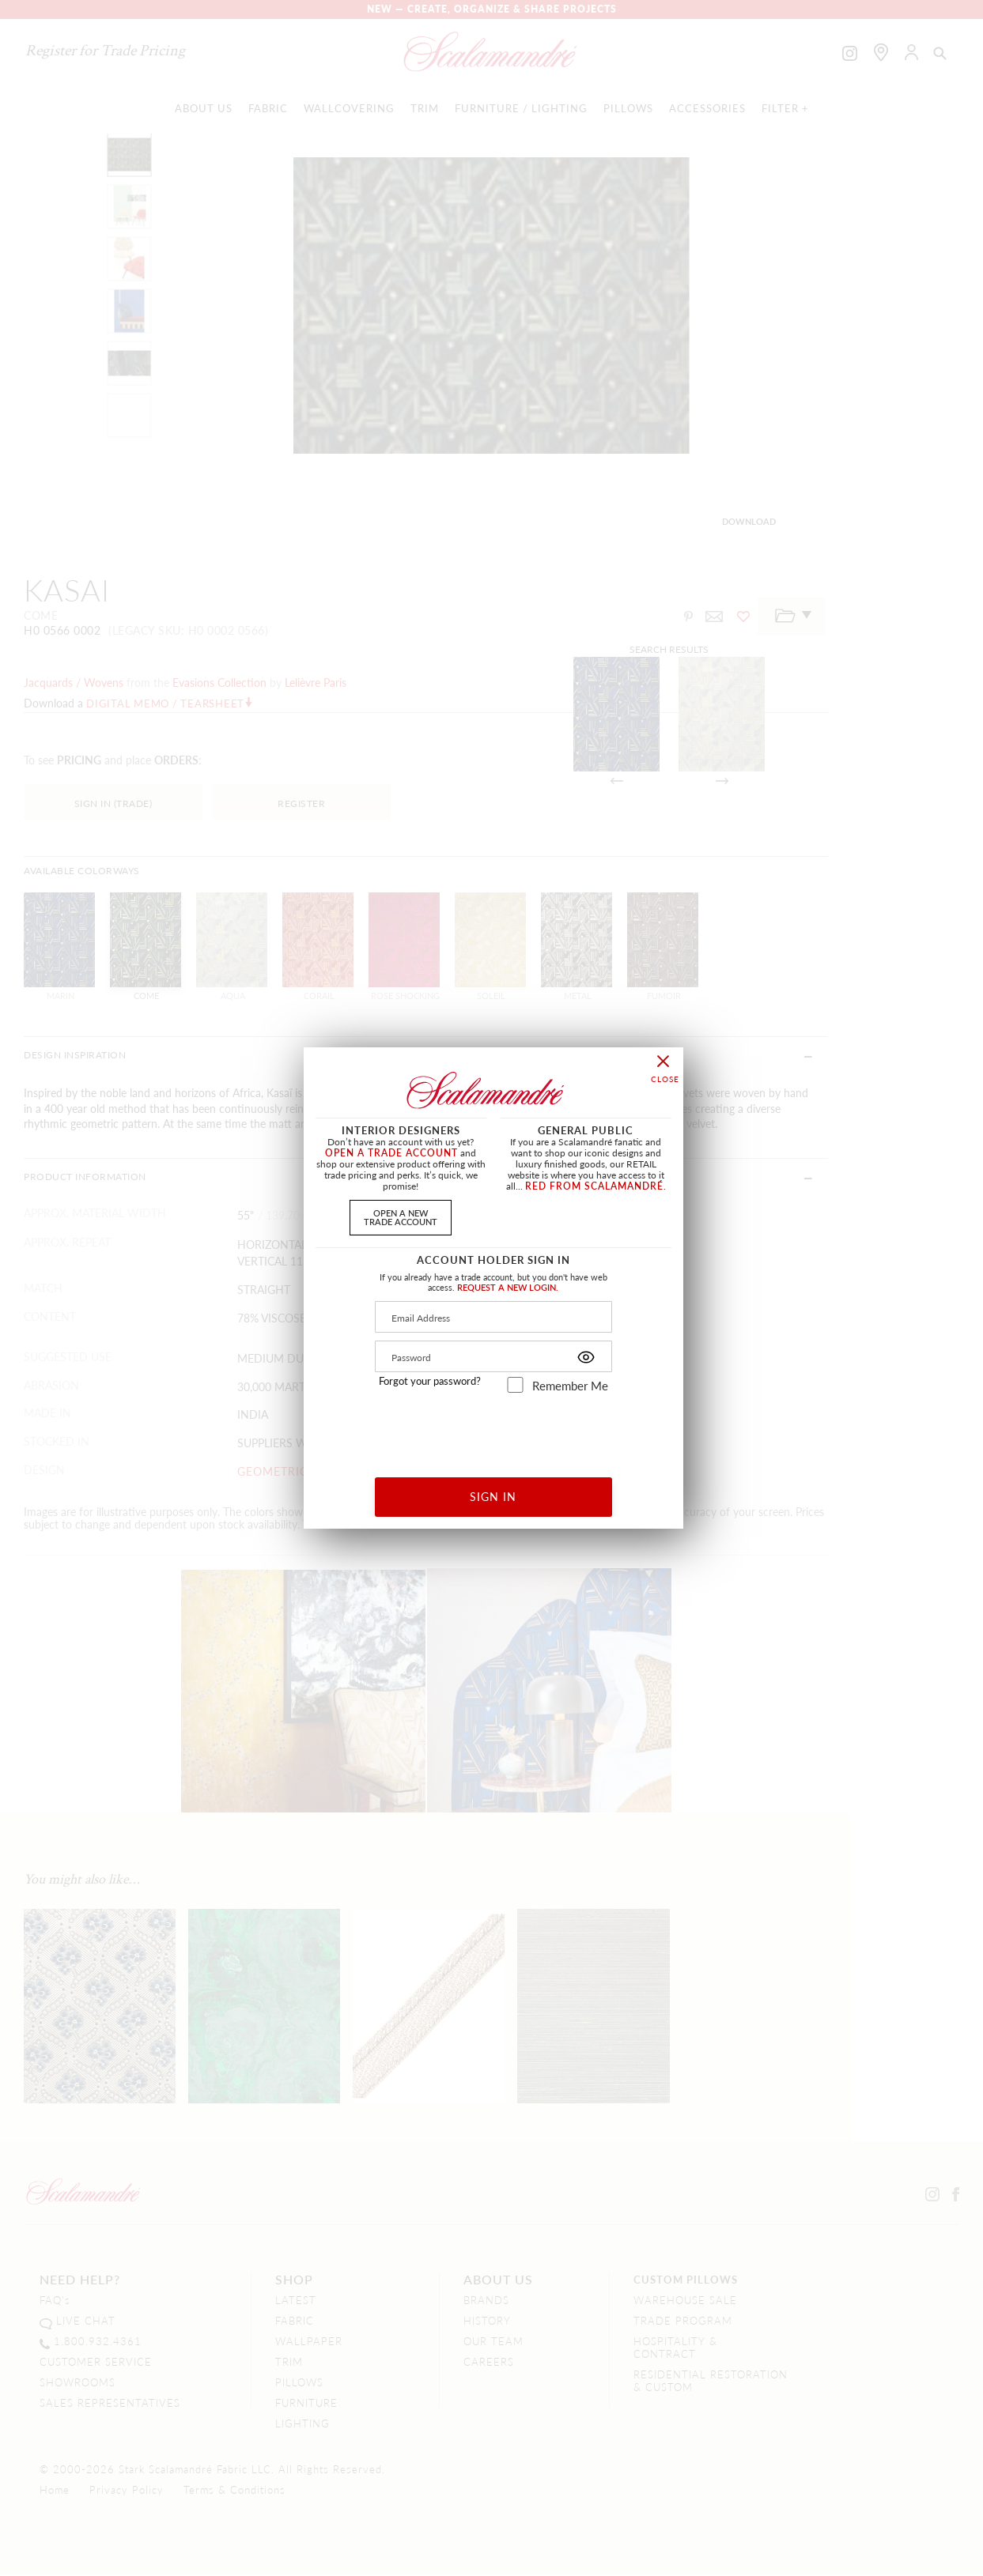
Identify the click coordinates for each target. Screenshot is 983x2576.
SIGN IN (493, 1496)
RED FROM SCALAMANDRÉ (594, 1186)
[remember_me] (515, 1385)
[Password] (493, 1356)
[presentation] (494, 1429)
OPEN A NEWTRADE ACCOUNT (400, 1217)
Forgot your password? (430, 1381)
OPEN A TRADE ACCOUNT (391, 1153)
